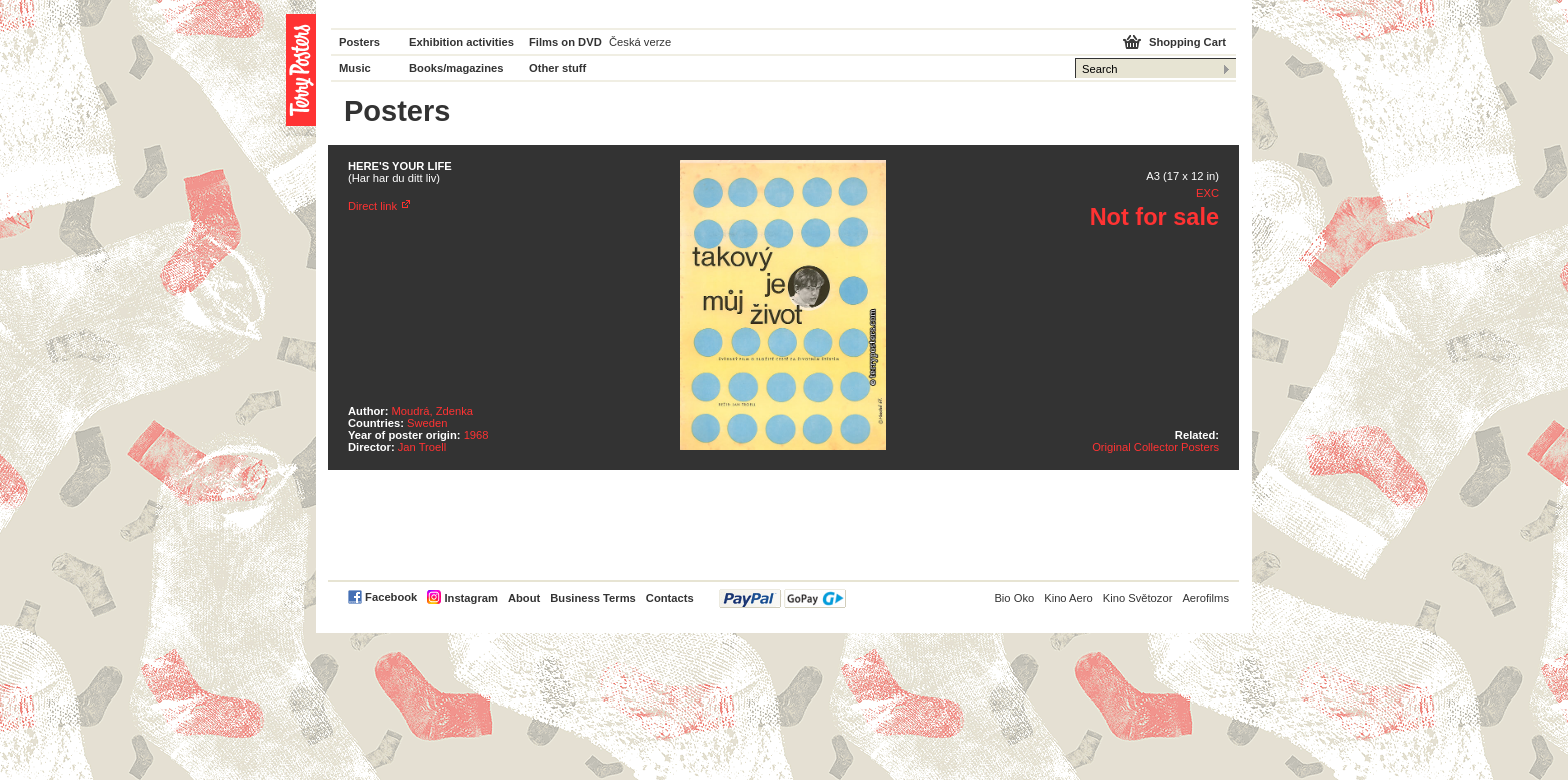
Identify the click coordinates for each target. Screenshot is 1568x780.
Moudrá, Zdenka (432, 411)
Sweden (427, 423)
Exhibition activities (461, 42)
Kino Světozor (1138, 598)
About (524, 598)
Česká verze (640, 42)
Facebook (391, 597)
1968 (476, 435)
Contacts (670, 598)
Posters (359, 42)
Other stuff (557, 68)
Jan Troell (422, 447)
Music (355, 68)
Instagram (470, 598)
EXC (1207, 193)
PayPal (782, 598)
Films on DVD (565, 42)
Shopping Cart (1187, 42)
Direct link (372, 206)
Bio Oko (1014, 598)
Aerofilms (1205, 598)
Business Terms (593, 598)
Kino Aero (1068, 598)
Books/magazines (456, 68)
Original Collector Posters (1155, 447)
